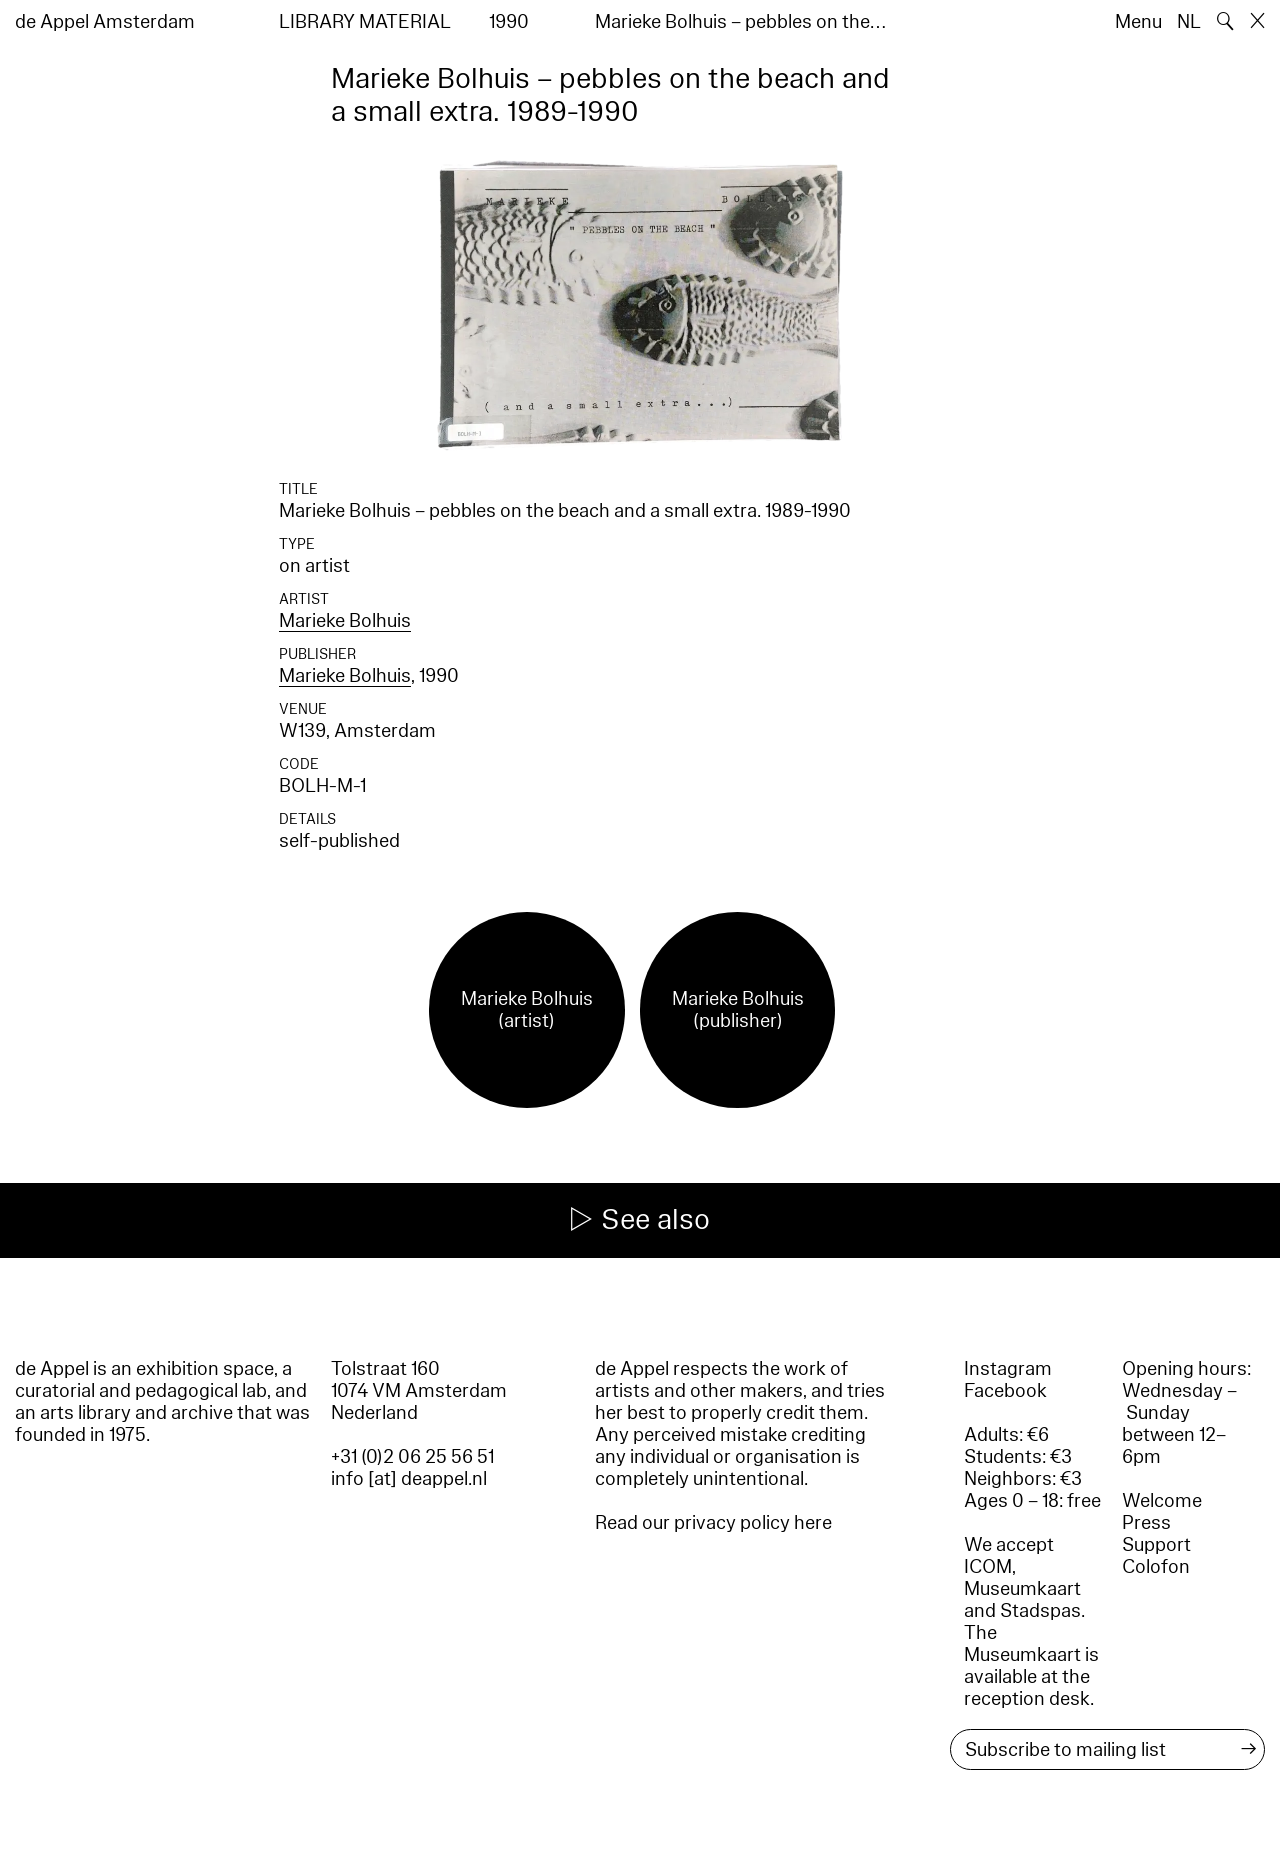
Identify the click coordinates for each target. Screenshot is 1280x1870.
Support (1156, 1545)
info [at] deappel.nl (409, 1479)
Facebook (1005, 1391)
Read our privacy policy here (713, 1523)
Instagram (1008, 1369)
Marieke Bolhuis (345, 621)
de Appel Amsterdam (105, 22)
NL (1189, 22)
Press (1146, 1523)
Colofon (1156, 1567)
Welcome (1162, 1501)
